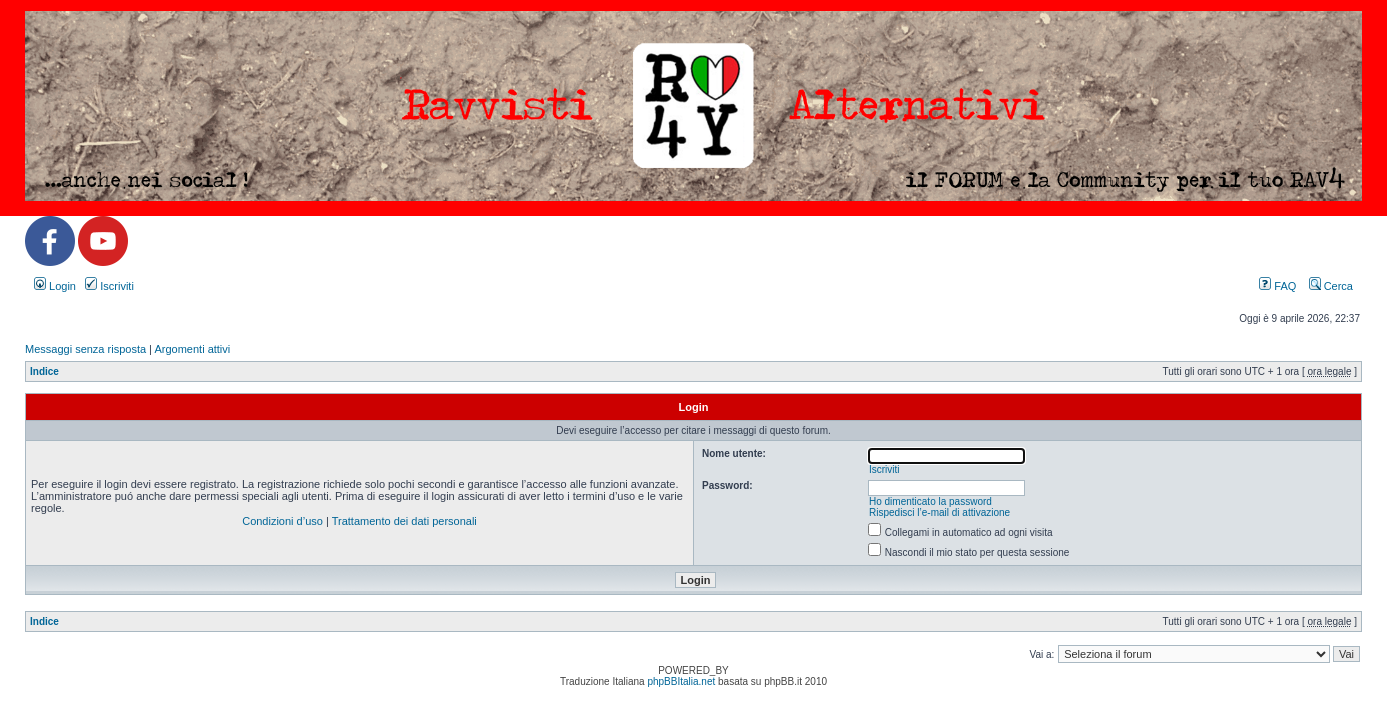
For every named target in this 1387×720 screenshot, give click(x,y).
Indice (44, 371)
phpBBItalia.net (681, 681)
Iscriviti (109, 286)
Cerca (1331, 286)
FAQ (1277, 286)
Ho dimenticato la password (930, 501)
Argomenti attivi (192, 349)
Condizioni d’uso (282, 521)
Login (55, 286)
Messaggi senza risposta (85, 349)
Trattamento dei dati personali (404, 521)
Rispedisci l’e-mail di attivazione (939, 512)
